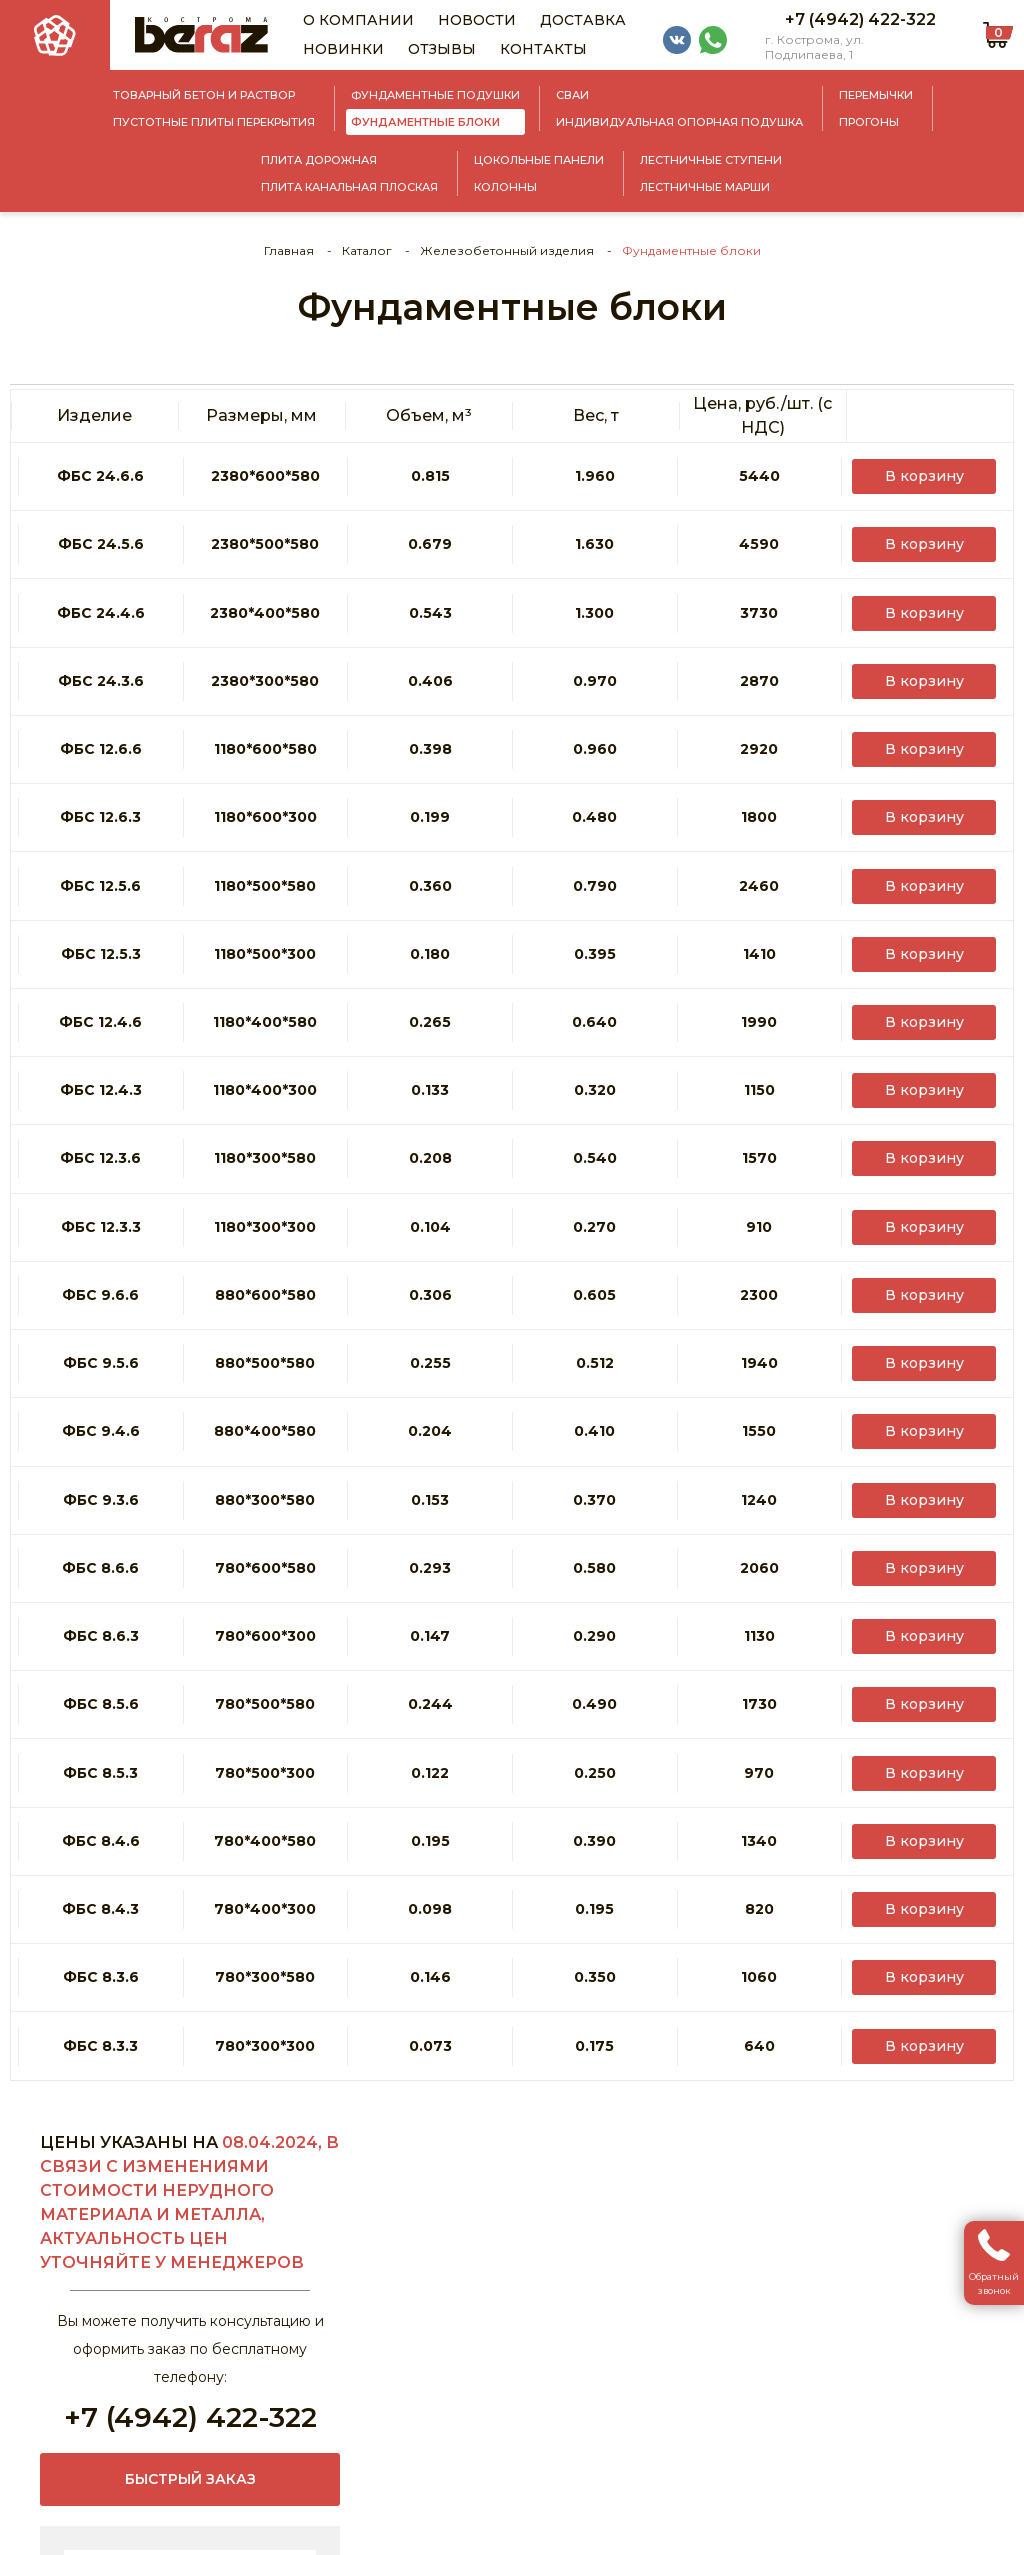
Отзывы (442, 49)
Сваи (572, 95)
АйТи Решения (959, 2535)
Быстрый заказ (190, 1850)
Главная (289, 250)
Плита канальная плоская (349, 187)
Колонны (505, 187)
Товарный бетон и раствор (204, 95)
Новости (477, 20)
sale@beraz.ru (58, 2427)
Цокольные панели (539, 160)
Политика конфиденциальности (534, 2535)
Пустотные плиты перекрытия (214, 122)
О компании (358, 20)
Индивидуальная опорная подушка (679, 122)
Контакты (543, 49)
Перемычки (876, 95)
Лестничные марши (705, 187)
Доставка (583, 20)
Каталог (367, 250)
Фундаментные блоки (425, 122)
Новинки (343, 49)
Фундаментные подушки (435, 95)
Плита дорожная (319, 160)
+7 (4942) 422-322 (860, 19)
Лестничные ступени (711, 160)
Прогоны (869, 122)
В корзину (929, 463)
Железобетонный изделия (507, 250)
